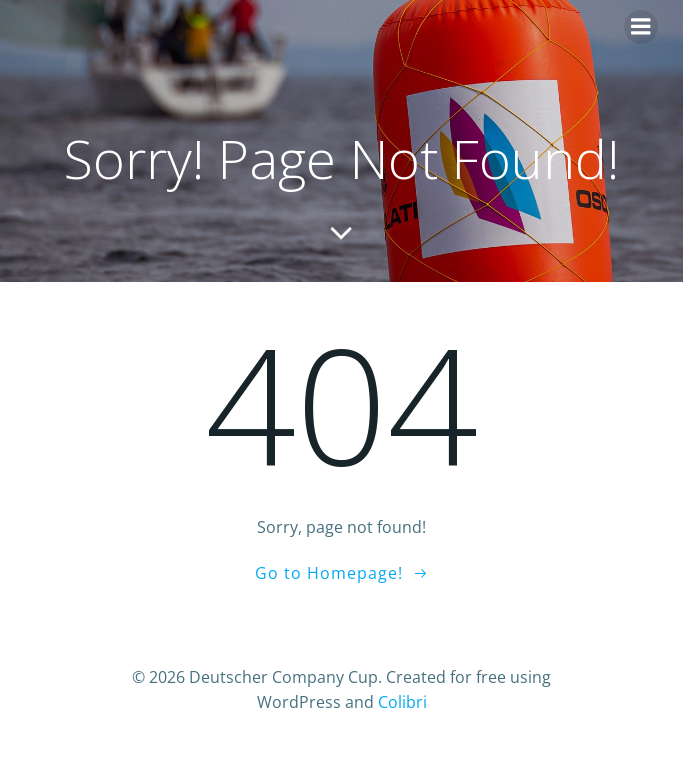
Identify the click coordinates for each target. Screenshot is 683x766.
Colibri (402, 702)
